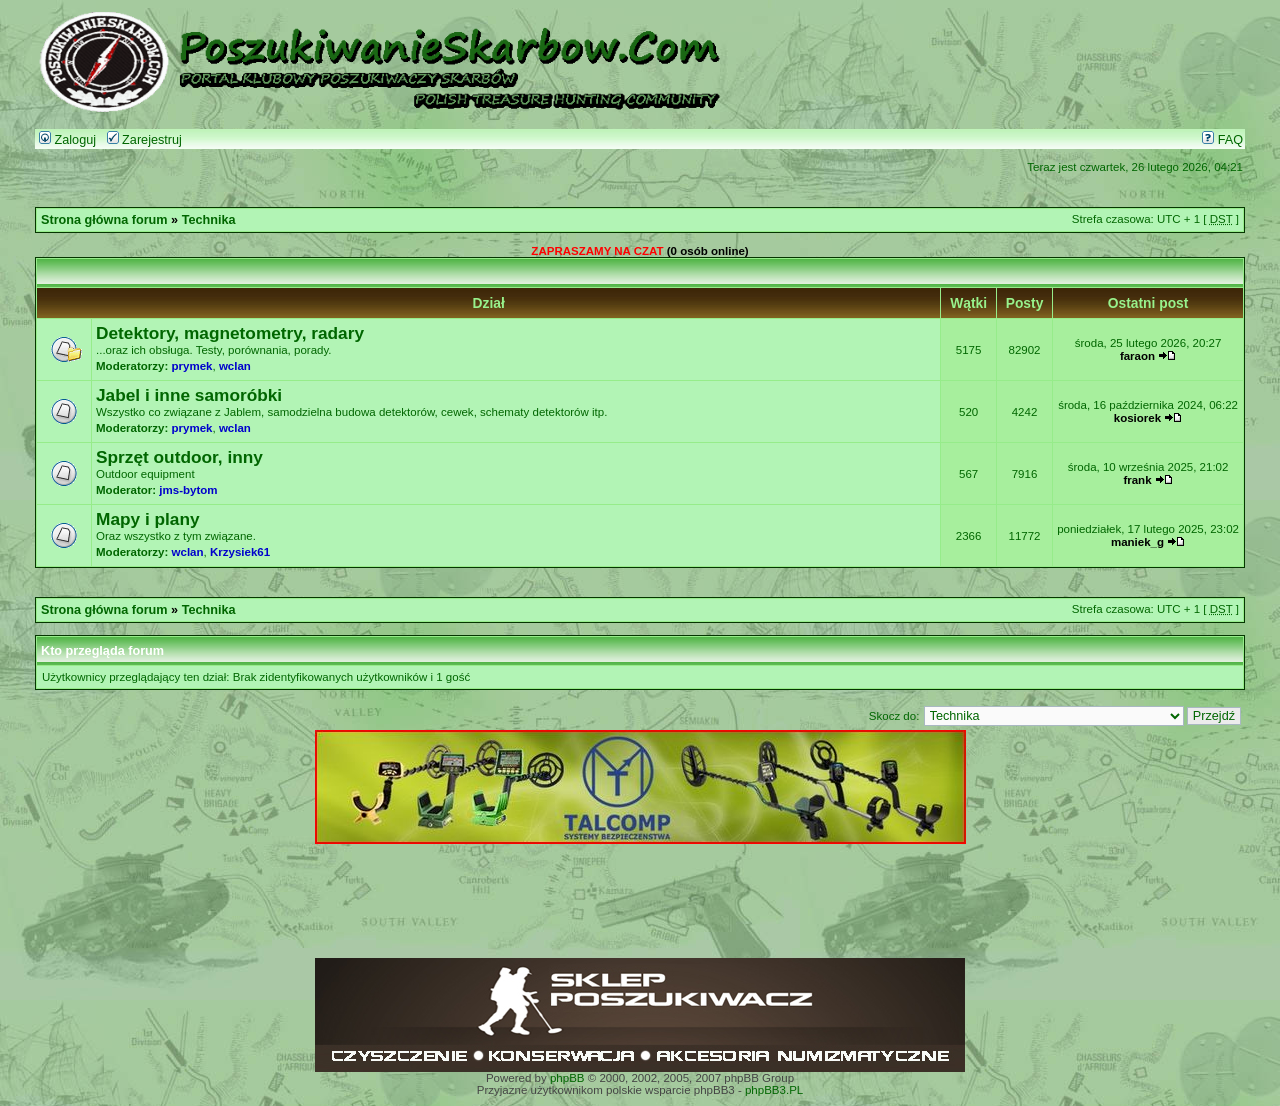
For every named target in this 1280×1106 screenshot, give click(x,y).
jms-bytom (188, 490)
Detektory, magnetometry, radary (230, 333)
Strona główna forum (104, 220)
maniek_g (1137, 542)
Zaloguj (67, 140)
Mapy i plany (148, 519)
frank (1137, 480)
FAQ (1222, 140)
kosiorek (1137, 418)
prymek (192, 366)
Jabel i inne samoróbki (189, 395)
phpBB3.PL (774, 1090)
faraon (1137, 356)
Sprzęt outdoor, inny (179, 457)
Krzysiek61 (240, 552)
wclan (235, 366)
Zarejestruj (144, 140)
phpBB (567, 1078)
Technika (209, 220)
